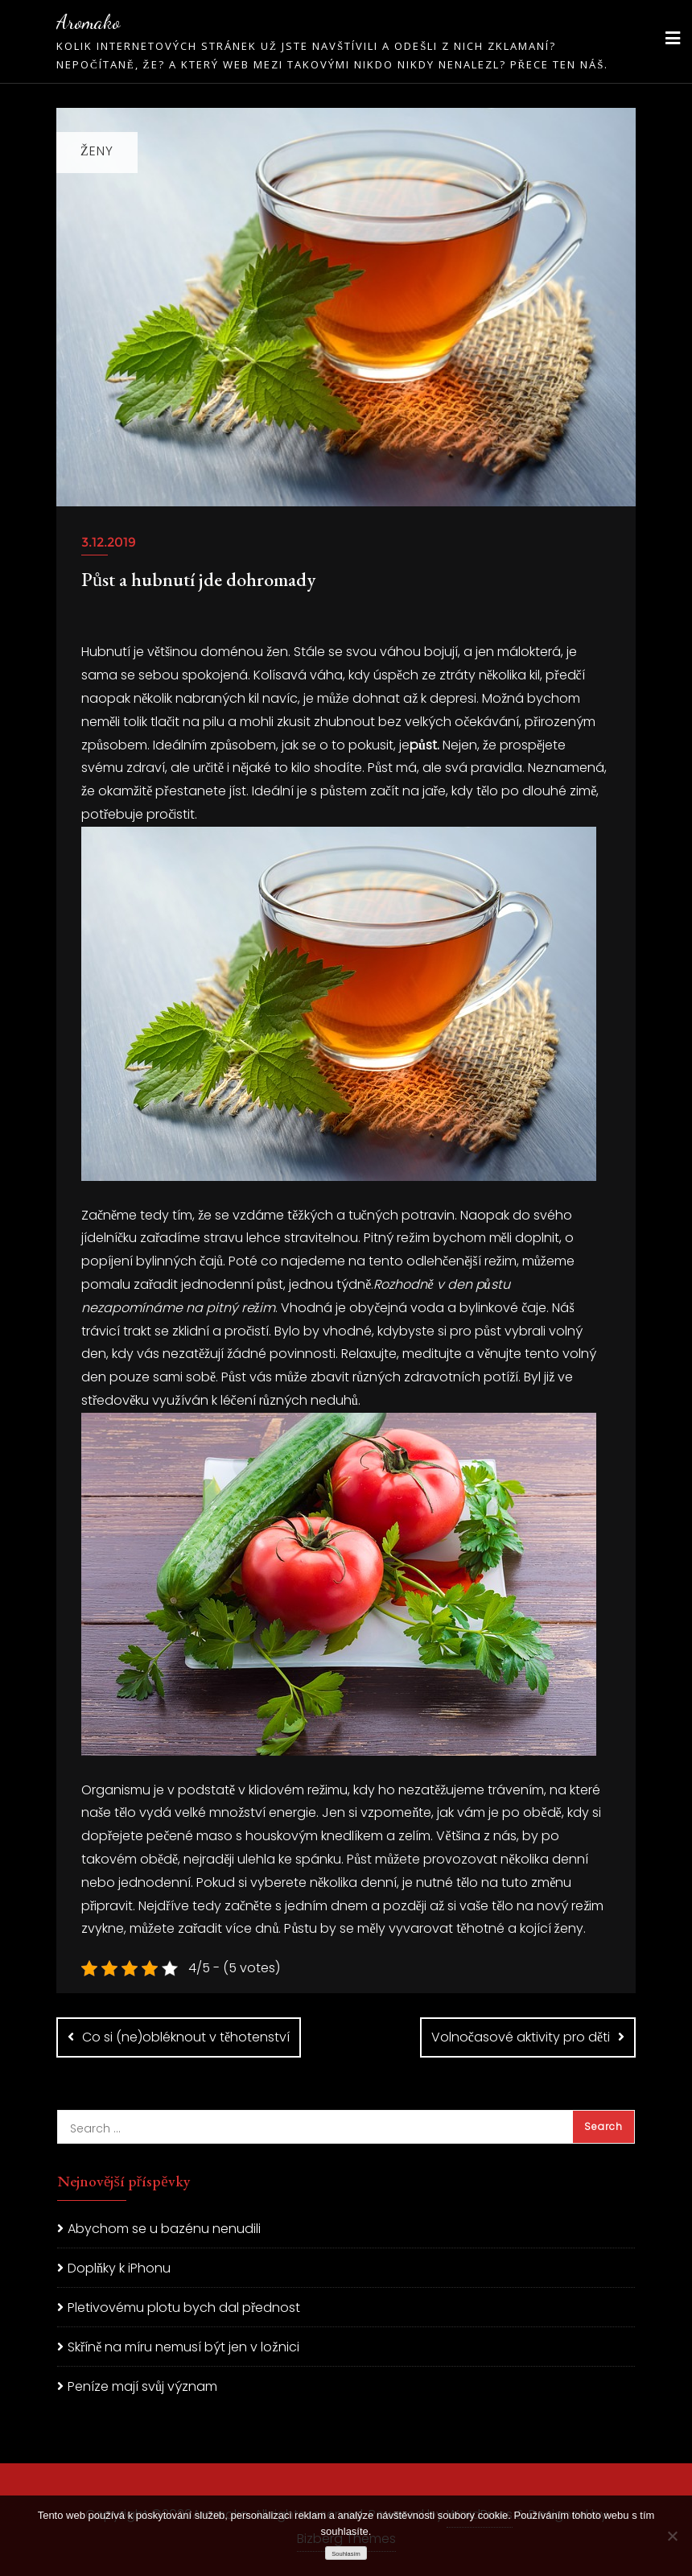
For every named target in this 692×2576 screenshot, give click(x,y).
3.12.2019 (108, 542)
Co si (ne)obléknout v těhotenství (186, 2037)
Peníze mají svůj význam (142, 2386)
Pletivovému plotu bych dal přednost (184, 2307)
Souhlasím (346, 2553)
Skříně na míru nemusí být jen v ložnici (183, 2347)
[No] (672, 2536)
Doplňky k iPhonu (119, 2268)
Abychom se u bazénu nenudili (164, 2228)
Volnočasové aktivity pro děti (520, 2037)
